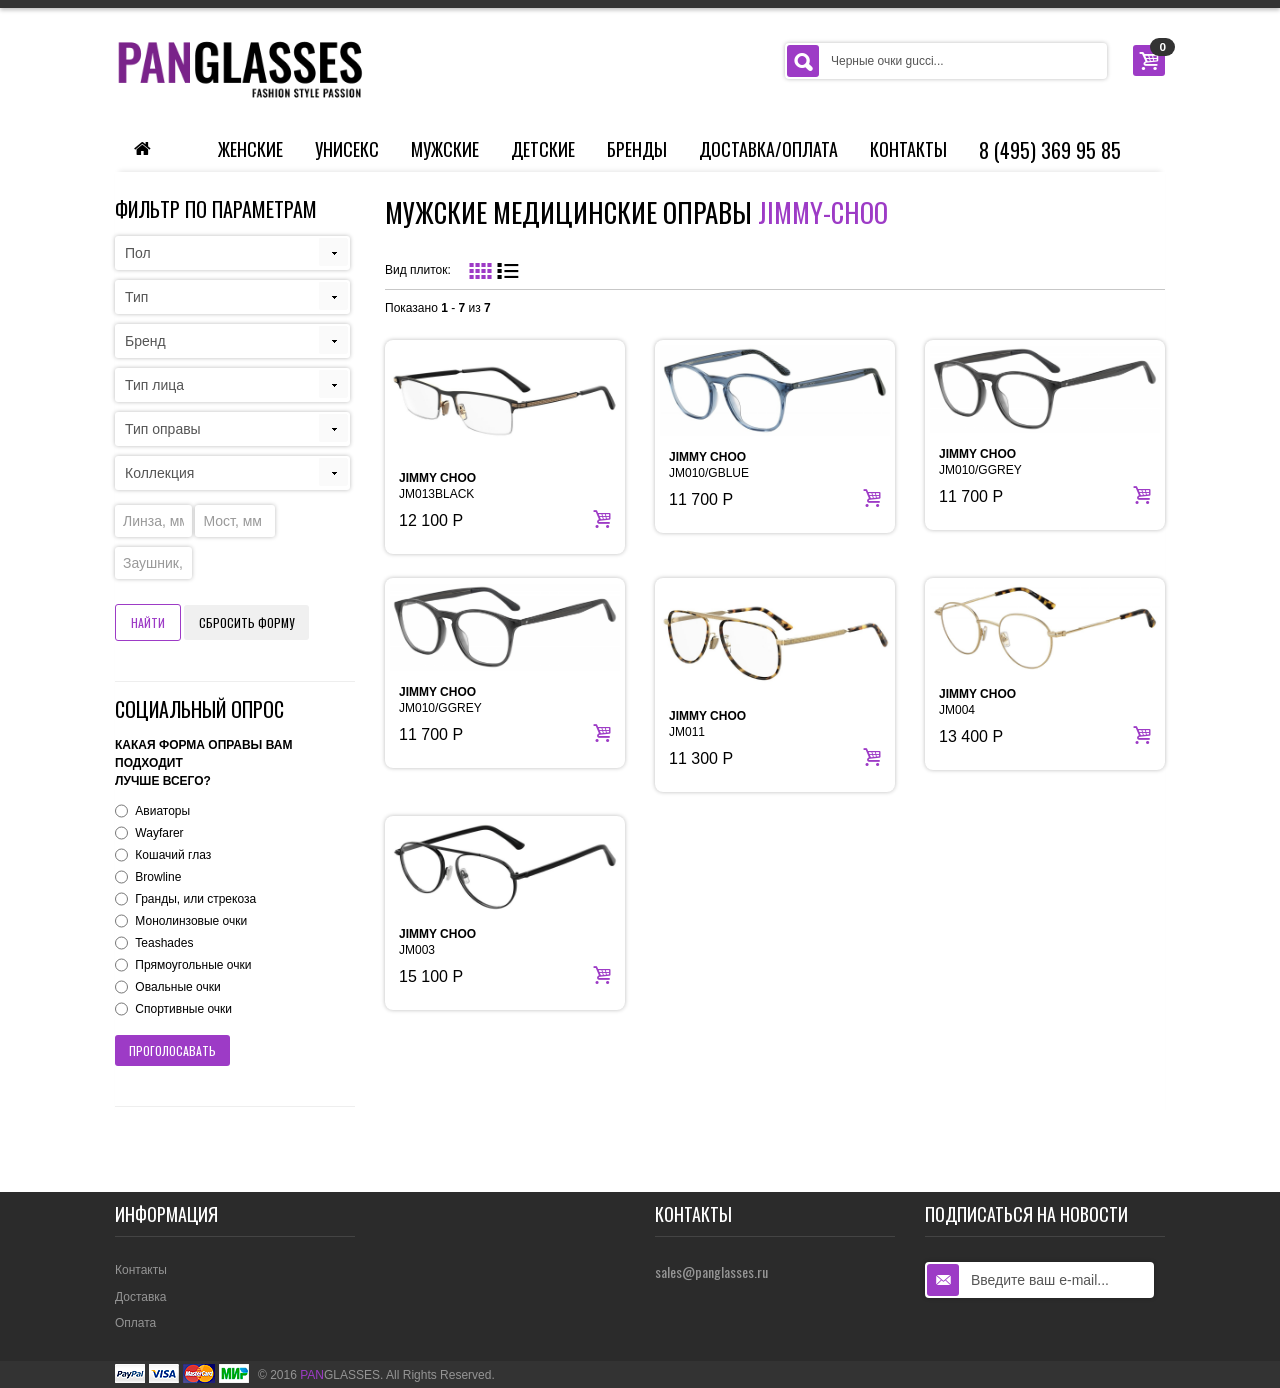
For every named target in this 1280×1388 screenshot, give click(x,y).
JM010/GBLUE (709, 465)
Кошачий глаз (173, 855)
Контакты (908, 149)
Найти (148, 622)
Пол (138, 253)
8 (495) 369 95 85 (1050, 150)
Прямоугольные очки (193, 965)
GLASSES (340, 1375)
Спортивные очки (183, 1009)
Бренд (145, 341)
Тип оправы (163, 429)
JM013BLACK (437, 486)
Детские (543, 149)
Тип (136, 297)
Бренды (637, 149)
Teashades (164, 943)
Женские (250, 149)
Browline (158, 877)
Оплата (135, 1323)
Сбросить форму (246, 622)
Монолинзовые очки (191, 921)
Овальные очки (177, 987)
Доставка (141, 1297)
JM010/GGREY (980, 462)
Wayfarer (159, 833)
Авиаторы (162, 811)
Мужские (445, 149)
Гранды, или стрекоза (195, 899)
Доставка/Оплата (768, 149)
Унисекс (347, 149)
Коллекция (159, 473)
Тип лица (154, 385)
